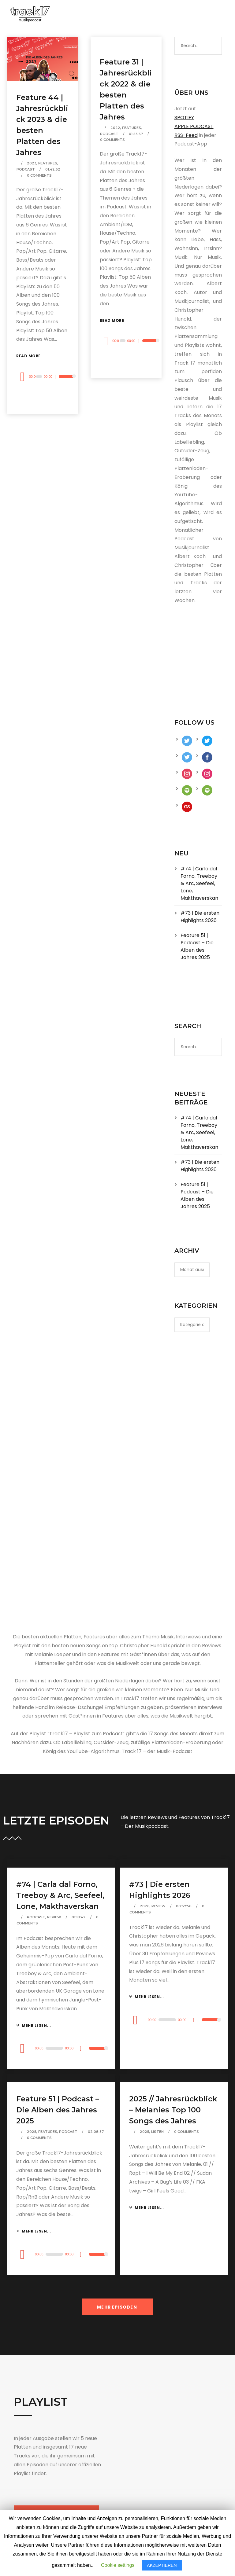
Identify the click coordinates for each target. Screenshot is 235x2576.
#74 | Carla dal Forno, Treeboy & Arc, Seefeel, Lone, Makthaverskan (199, 883)
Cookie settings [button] (117, 2565)
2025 (31, 2132)
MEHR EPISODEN (117, 2307)
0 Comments (39, 175)
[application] (42, 376)
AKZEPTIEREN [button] (162, 2565)
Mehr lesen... (33, 2025)
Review (54, 1917)
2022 (115, 128)
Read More (28, 355)
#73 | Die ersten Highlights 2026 (200, 917)
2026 (145, 1906)
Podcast (26, 169)
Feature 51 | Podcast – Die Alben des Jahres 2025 (197, 946)
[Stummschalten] (57, 377)
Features (47, 163)
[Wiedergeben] (22, 376)
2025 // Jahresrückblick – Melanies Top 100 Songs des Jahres (173, 2109)
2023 (31, 163)
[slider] (39, 376)
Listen (157, 2132)
